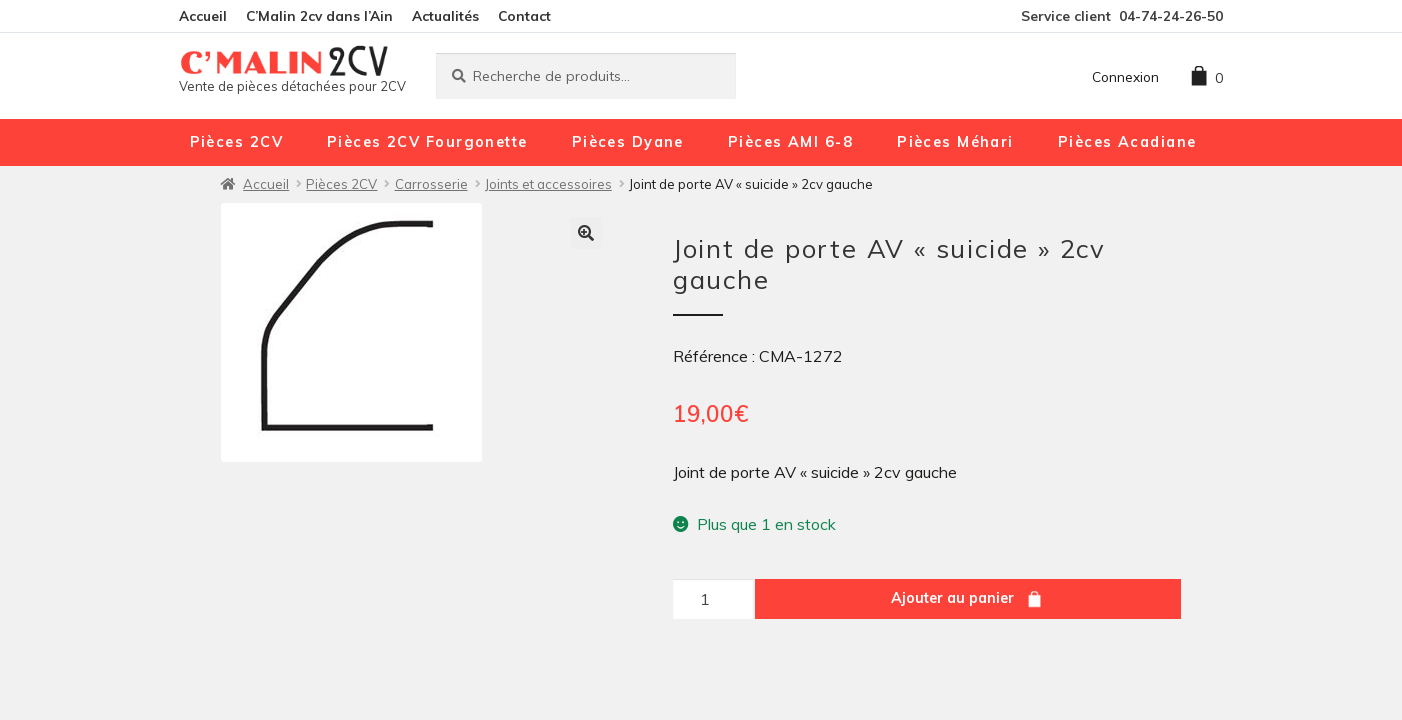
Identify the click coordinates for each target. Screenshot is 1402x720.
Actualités (445, 15)
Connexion (1125, 76)
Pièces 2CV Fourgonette (427, 142)
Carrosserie (431, 184)
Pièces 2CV (236, 142)
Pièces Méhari (955, 142)
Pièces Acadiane (1127, 142)
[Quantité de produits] (713, 599)
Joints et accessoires (548, 184)
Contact (524, 15)
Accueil (203, 15)
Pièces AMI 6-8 (790, 142)
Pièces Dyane (628, 142)
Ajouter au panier (952, 598)
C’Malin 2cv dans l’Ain (319, 15)
